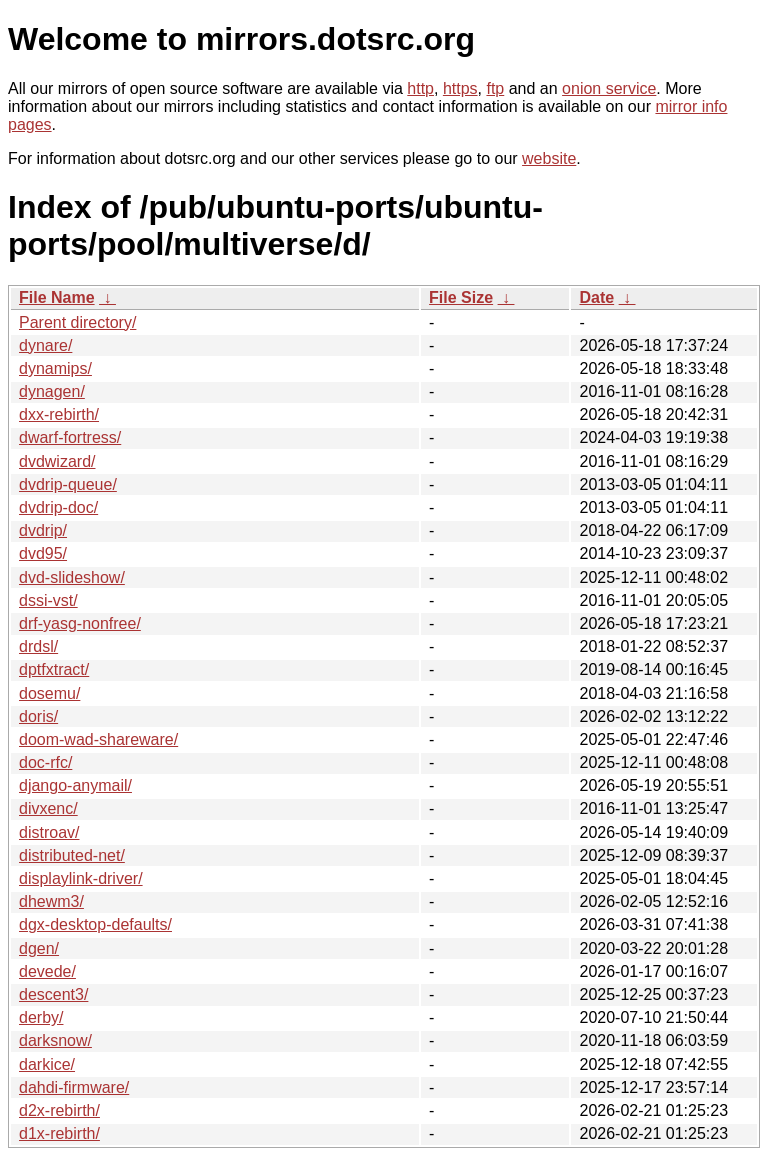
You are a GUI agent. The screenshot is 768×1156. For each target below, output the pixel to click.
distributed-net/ (72, 855)
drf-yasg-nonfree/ (80, 623)
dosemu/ (49, 693)
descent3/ (53, 994)
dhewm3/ (51, 901)
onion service (609, 88)
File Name (57, 297)
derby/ (41, 1017)
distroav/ (49, 832)
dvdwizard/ (57, 461)
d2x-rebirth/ (59, 1110)
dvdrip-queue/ (68, 484)
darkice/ (47, 1064)
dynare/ (45, 345)
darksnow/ (55, 1040)
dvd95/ (43, 553)
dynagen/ (52, 391)
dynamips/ (55, 368)
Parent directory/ (77, 322)
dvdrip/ (43, 530)
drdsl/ (38, 646)
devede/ (47, 971)
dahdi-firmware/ (74, 1087)
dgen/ (39, 948)
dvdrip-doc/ (58, 507)
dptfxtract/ (54, 669)
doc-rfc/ (45, 762)
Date (596, 297)
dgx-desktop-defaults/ (95, 924)
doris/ (38, 716)
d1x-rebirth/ (59, 1133)
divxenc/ (48, 808)
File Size (461, 297)
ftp (495, 88)
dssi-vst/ (48, 600)
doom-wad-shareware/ (98, 739)
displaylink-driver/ (81, 878)
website (549, 158)
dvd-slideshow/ (72, 577)
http (420, 88)
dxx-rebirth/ (59, 414)
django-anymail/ (75, 785)
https (460, 88)
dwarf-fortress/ (70, 437)
